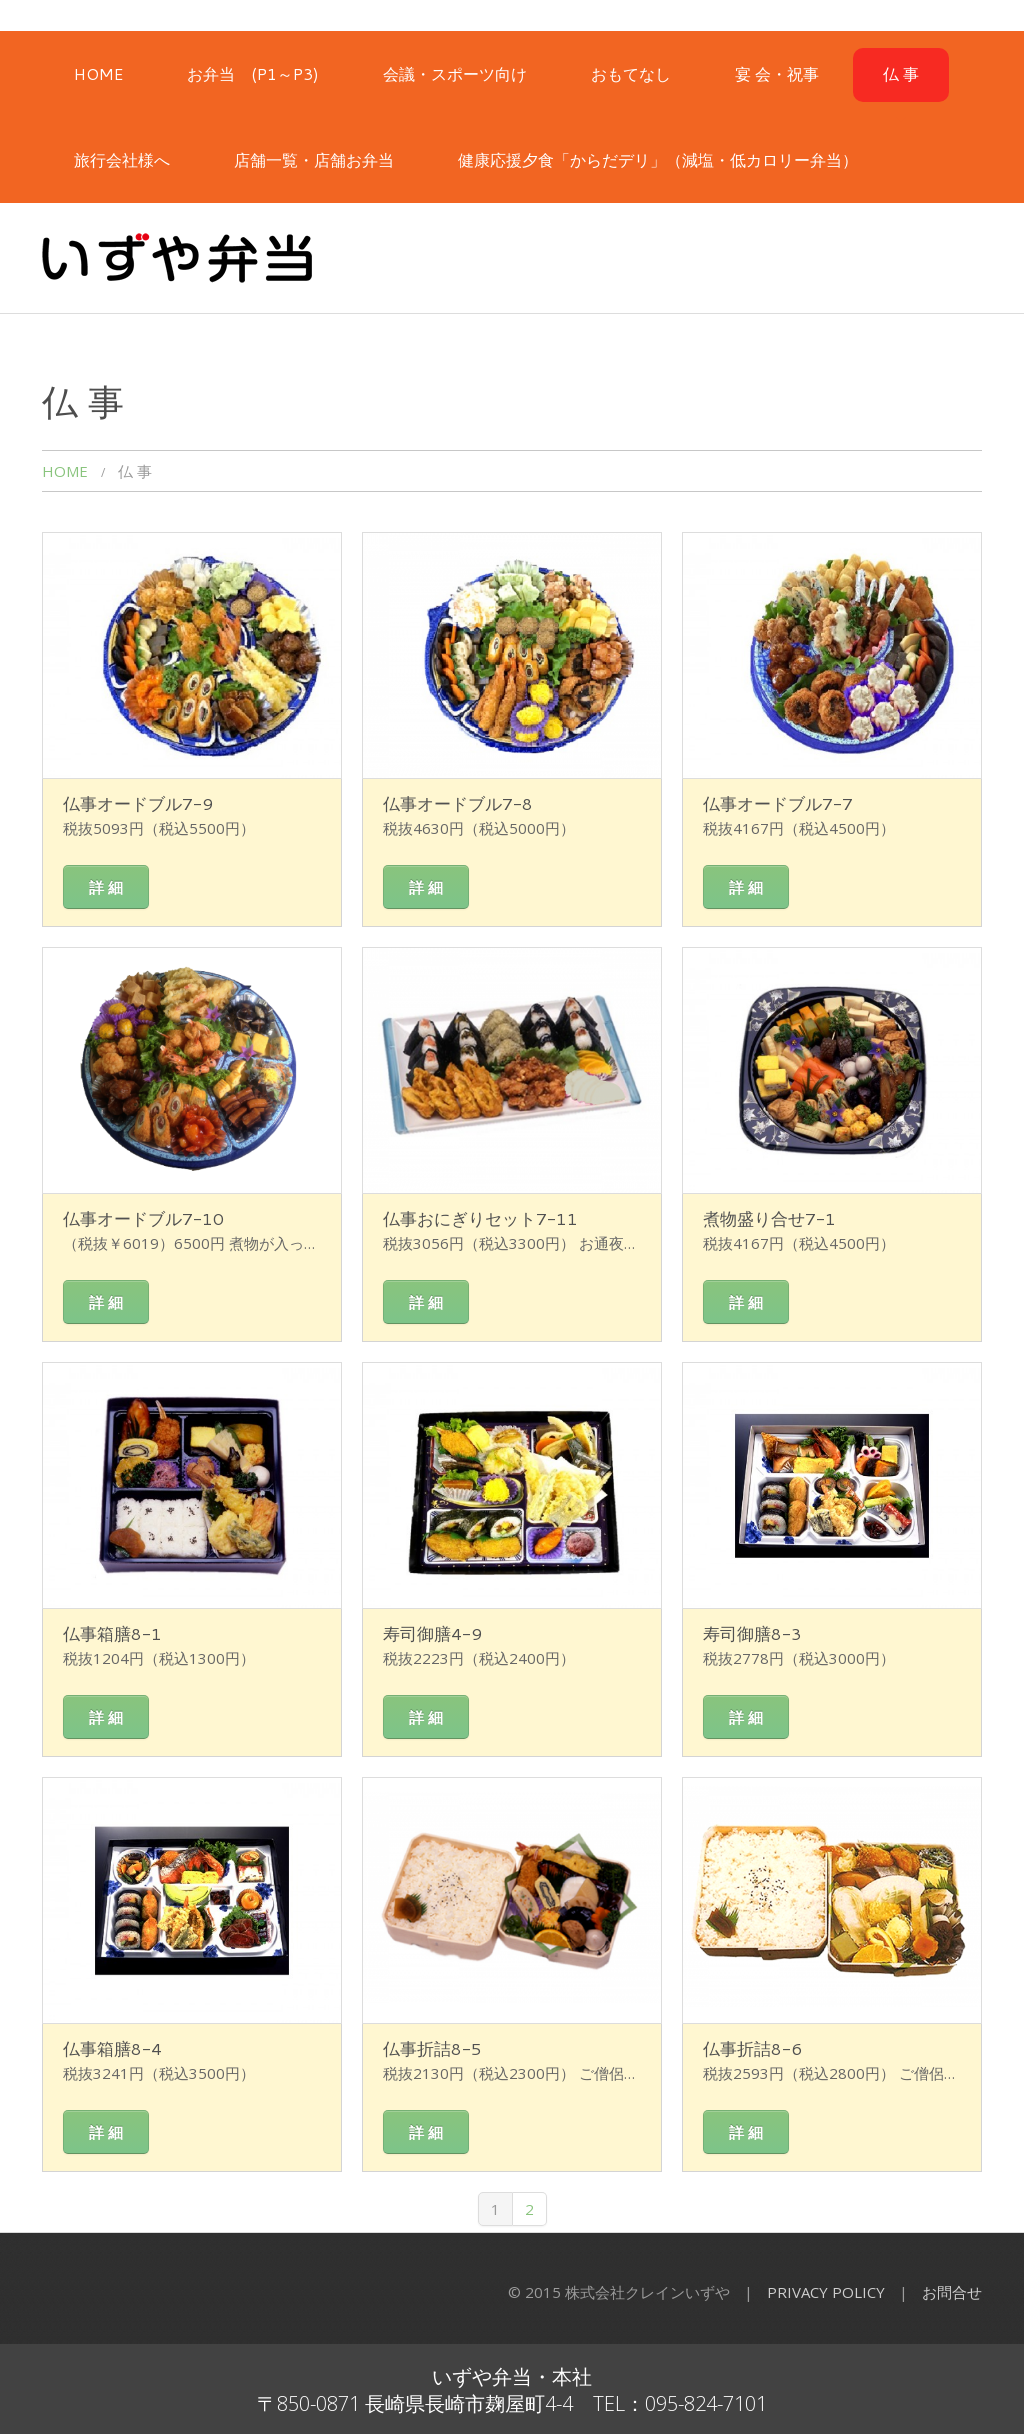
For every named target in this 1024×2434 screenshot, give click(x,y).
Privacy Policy (826, 2292)
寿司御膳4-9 (432, 1633)
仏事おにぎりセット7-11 (480, 1218)
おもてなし (631, 73)
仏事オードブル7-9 (138, 803)
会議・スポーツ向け (455, 73)
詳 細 (106, 887)
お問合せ (952, 2292)
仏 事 (901, 73)
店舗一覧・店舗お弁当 (314, 159)
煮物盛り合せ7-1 (769, 1218)
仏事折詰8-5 (432, 2048)
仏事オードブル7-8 (458, 803)
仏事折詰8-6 (752, 2048)
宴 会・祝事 (777, 73)
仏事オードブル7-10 (143, 1218)
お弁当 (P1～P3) (253, 73)
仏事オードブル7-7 (778, 803)
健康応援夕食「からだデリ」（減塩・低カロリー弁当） (658, 159)
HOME (98, 73)
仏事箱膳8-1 (112, 1633)
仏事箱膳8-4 (112, 2048)
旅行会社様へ (122, 159)
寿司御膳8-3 (752, 1633)
